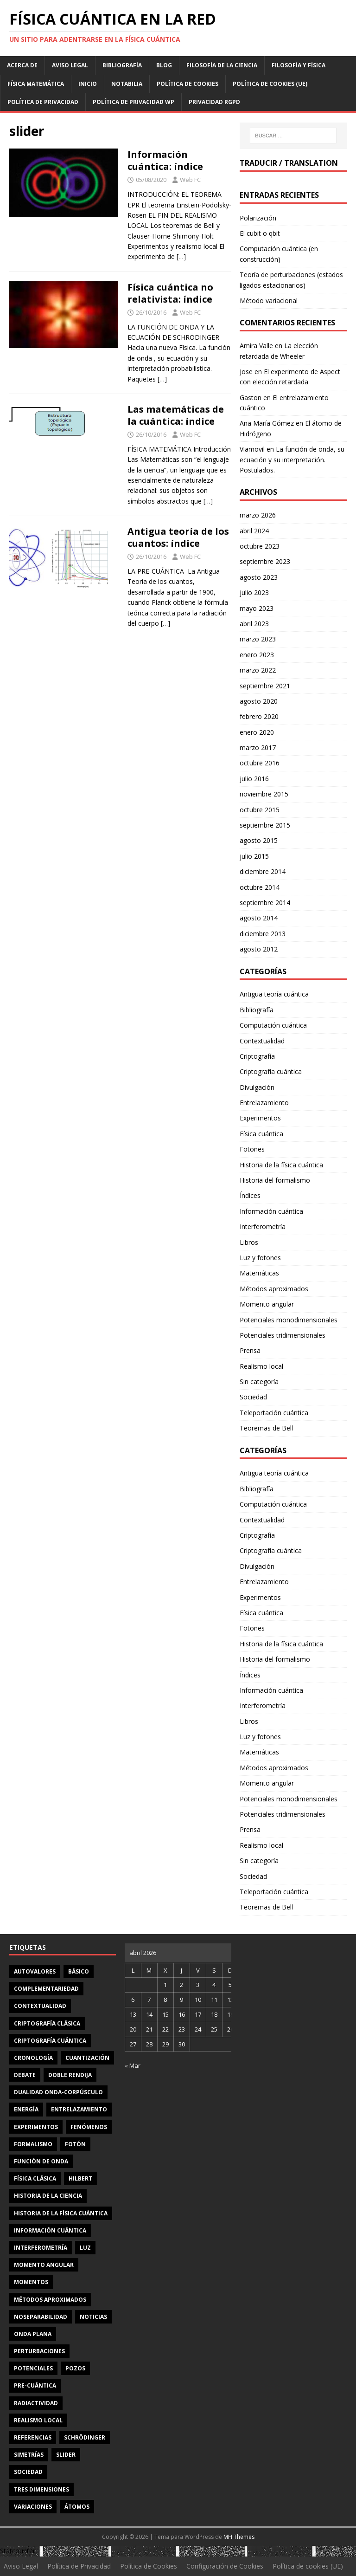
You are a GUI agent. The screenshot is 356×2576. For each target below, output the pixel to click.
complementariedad (46, 1989)
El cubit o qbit (260, 233)
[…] (181, 256)
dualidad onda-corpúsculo (58, 2092)
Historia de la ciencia (48, 2196)
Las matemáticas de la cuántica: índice (175, 415)
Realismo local (261, 1366)
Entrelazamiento (264, 1102)
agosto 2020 (259, 701)
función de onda (41, 2161)
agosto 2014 (259, 917)
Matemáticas (259, 1273)
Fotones (252, 1149)
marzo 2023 (258, 638)
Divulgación (257, 1087)
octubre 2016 (260, 762)
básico (78, 1971)
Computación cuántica (273, 1025)
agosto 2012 (259, 949)
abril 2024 (254, 530)
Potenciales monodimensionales (288, 1319)
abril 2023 (254, 623)
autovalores (35, 1971)
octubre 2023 (260, 546)
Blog (164, 65)
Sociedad (253, 1396)
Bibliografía (122, 65)
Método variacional (269, 300)
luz (85, 2248)
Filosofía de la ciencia (221, 65)
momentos (31, 2282)
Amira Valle (256, 345)
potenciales (33, 2368)
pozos (75, 2368)
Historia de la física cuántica (281, 1164)
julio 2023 (254, 592)
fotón (75, 2144)
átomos (76, 2507)
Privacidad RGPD (214, 102)
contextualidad (40, 2006)
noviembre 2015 (264, 794)
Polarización (258, 218)
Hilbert (80, 2178)
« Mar (132, 2065)
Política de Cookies (187, 84)
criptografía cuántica (50, 2041)
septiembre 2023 (265, 561)
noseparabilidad (40, 2317)
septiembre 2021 (265, 685)
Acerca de (22, 65)
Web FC (190, 179)
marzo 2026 (258, 515)
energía (26, 2109)
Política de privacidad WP (133, 102)
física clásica (35, 2178)
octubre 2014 (260, 887)
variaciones (33, 2507)
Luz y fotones (260, 1257)
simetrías (29, 2455)
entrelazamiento (79, 2109)
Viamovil (252, 449)
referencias (32, 2437)
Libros (249, 1242)
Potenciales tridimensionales (282, 1335)
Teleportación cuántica (274, 1412)
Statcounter (17, 2550)
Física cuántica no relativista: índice (170, 293)
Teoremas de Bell (266, 1428)
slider (66, 2455)
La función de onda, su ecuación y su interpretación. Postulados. (292, 459)
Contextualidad (262, 1040)
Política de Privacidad (42, 102)
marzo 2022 (258, 670)
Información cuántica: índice (165, 160)
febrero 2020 (259, 716)
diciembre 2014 (263, 871)
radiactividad (36, 2403)
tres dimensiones (41, 2489)
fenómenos (88, 2127)
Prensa (250, 1350)
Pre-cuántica (35, 2385)
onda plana (32, 2334)
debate (25, 2075)
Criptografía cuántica (271, 1071)
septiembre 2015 (265, 825)
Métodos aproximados (274, 1288)
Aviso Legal (70, 65)
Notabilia (126, 84)
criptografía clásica (47, 2023)
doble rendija (70, 2075)
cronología (33, 2058)
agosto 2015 (259, 840)
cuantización (87, 2058)
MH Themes (238, 2537)
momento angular (44, 2265)
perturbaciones (39, 2351)
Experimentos (260, 1117)
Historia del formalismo (275, 1180)
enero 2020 (257, 732)
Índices (250, 1195)
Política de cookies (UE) (270, 84)
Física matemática (35, 84)
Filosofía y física (298, 65)
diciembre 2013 (263, 933)
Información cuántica (271, 1211)
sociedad (28, 2472)
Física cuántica (261, 1133)
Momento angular (267, 1304)
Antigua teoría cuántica (274, 994)
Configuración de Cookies (224, 2566)
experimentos (36, 2127)
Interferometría (263, 1226)
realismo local (38, 2420)
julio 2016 (254, 778)
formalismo (33, 2144)
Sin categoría (259, 1381)
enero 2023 (257, 654)
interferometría (40, 2248)
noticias (93, 2317)
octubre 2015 (260, 809)
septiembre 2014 (265, 902)
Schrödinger (84, 2437)
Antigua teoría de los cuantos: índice (178, 537)
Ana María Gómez (267, 423)
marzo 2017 (258, 747)
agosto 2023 (259, 577)
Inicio (87, 84)
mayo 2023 (256, 608)
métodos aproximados (50, 2300)
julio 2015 (254, 856)
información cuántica (50, 2230)
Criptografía (257, 1056)
